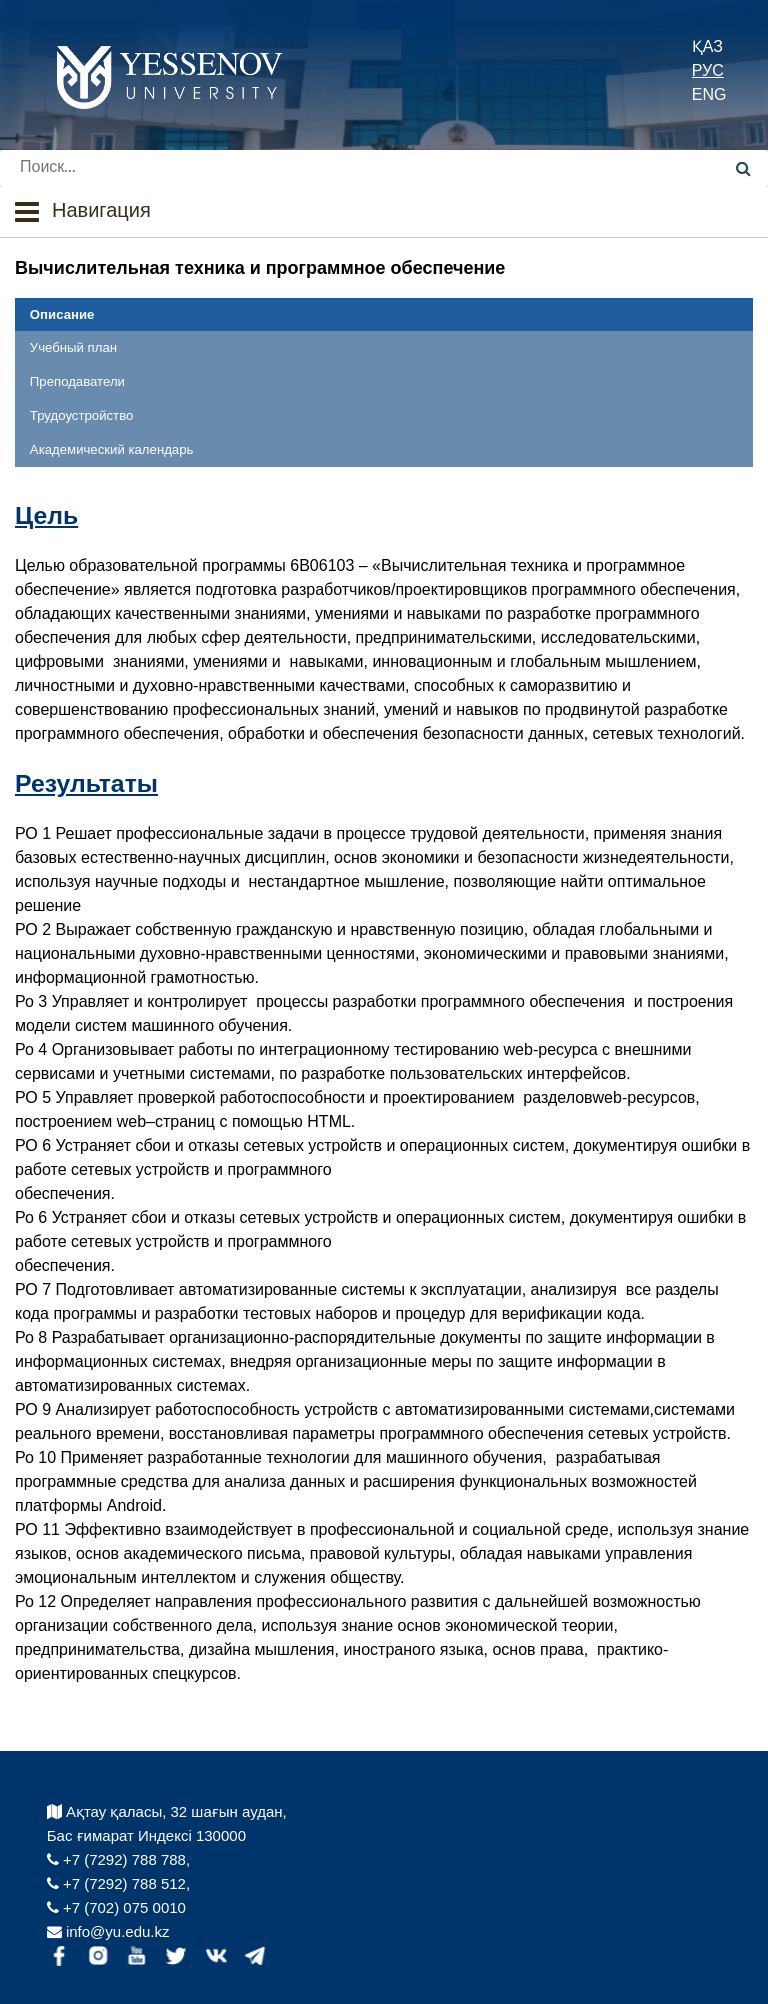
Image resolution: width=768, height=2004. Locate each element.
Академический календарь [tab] (112, 449)
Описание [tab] (62, 314)
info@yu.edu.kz (108, 1931)
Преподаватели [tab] (77, 381)
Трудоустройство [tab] (81, 415)
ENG (709, 94)
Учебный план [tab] (73, 347)
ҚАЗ (707, 46)
